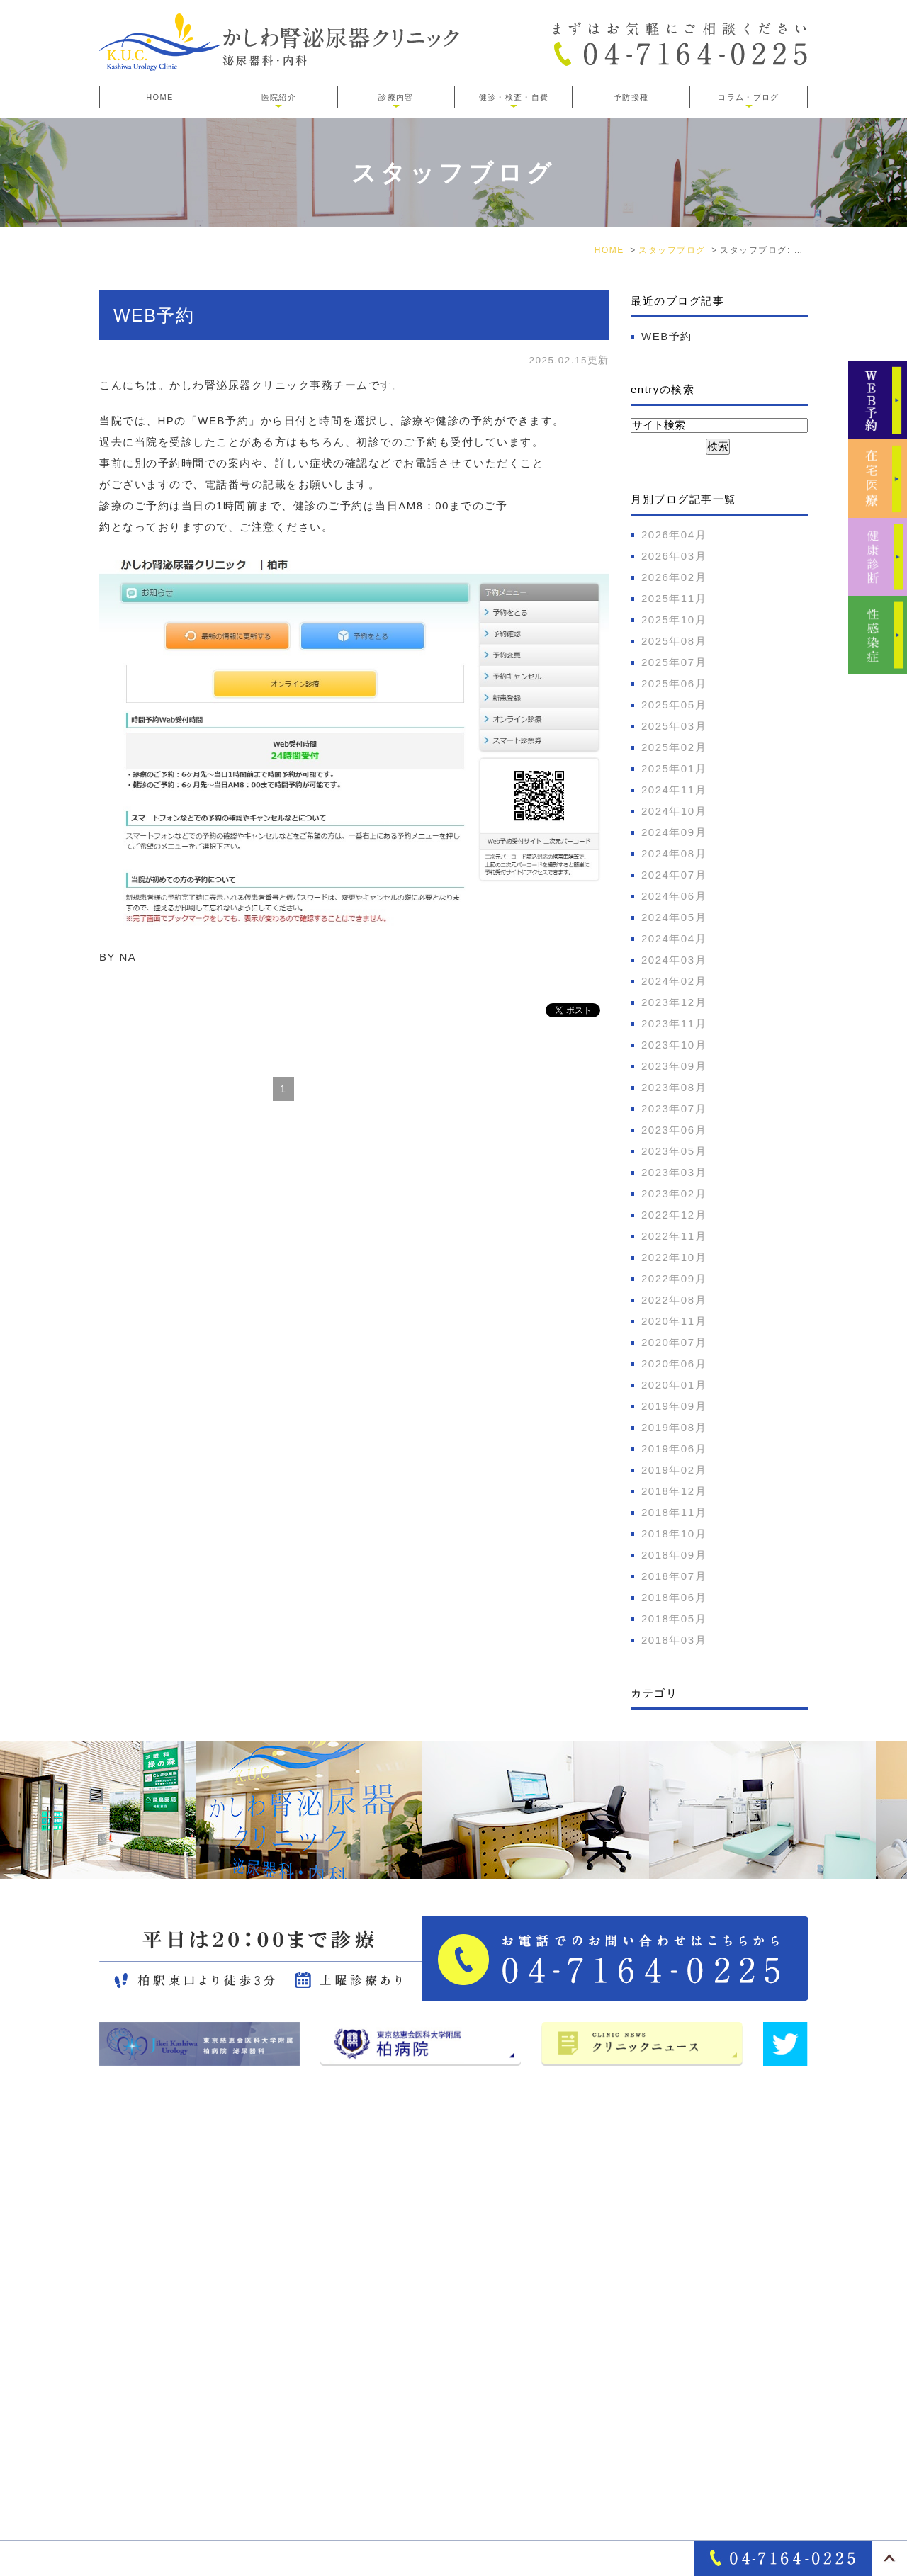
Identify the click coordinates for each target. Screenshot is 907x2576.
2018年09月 (673, 1555)
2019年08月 (673, 1427)
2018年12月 (673, 1491)
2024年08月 (673, 853)
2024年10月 (673, 811)
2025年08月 (673, 641)
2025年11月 (673, 598)
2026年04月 (673, 535)
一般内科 (649, 2317)
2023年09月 (673, 1066)
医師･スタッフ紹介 (485, 2317)
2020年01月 (673, 1385)
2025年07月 (673, 662)
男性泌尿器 (656, 2243)
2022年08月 (673, 1300)
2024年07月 (673, 875)
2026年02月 (673, 577)
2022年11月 (673, 1236)
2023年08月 (673, 1087)
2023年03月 (673, 1172)
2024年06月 (673, 896)
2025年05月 (673, 705)
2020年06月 (673, 1363)
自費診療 (649, 2366)
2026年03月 (673, 556)
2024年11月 (673, 790)
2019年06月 (673, 1448)
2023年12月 (673, 1002)
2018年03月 (673, 1640)
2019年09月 (673, 1406)
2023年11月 (673, 1023)
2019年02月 (673, 1470)
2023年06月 (673, 1130)
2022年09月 (673, 1278)
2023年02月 (673, 1193)
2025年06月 (673, 683)
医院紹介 (458, 2243)
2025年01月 (673, 768)
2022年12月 (673, 1215)
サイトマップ (470, 2341)
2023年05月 (673, 1151)
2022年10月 (673, 1257)
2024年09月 (673, 832)
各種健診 (649, 2415)
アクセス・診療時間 (487, 2267)
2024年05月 (673, 917)
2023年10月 (673, 1045)
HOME (159, 97)
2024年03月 (673, 960)
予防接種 (631, 97)
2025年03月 (673, 726)
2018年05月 (673, 1618)
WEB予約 (153, 315)
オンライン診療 (667, 2341)
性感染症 (649, 2440)
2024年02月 (673, 981)
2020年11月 (673, 1321)
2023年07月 (673, 1108)
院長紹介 (458, 2292)
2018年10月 (673, 1533)
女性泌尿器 (656, 2267)
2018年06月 (673, 1597)
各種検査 (649, 2390)
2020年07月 (673, 1342)
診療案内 (649, 2219)
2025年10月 (673, 620)
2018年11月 (673, 1512)
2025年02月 (673, 747)
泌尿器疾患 (656, 2292)
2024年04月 (673, 938)
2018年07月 (673, 1576)
